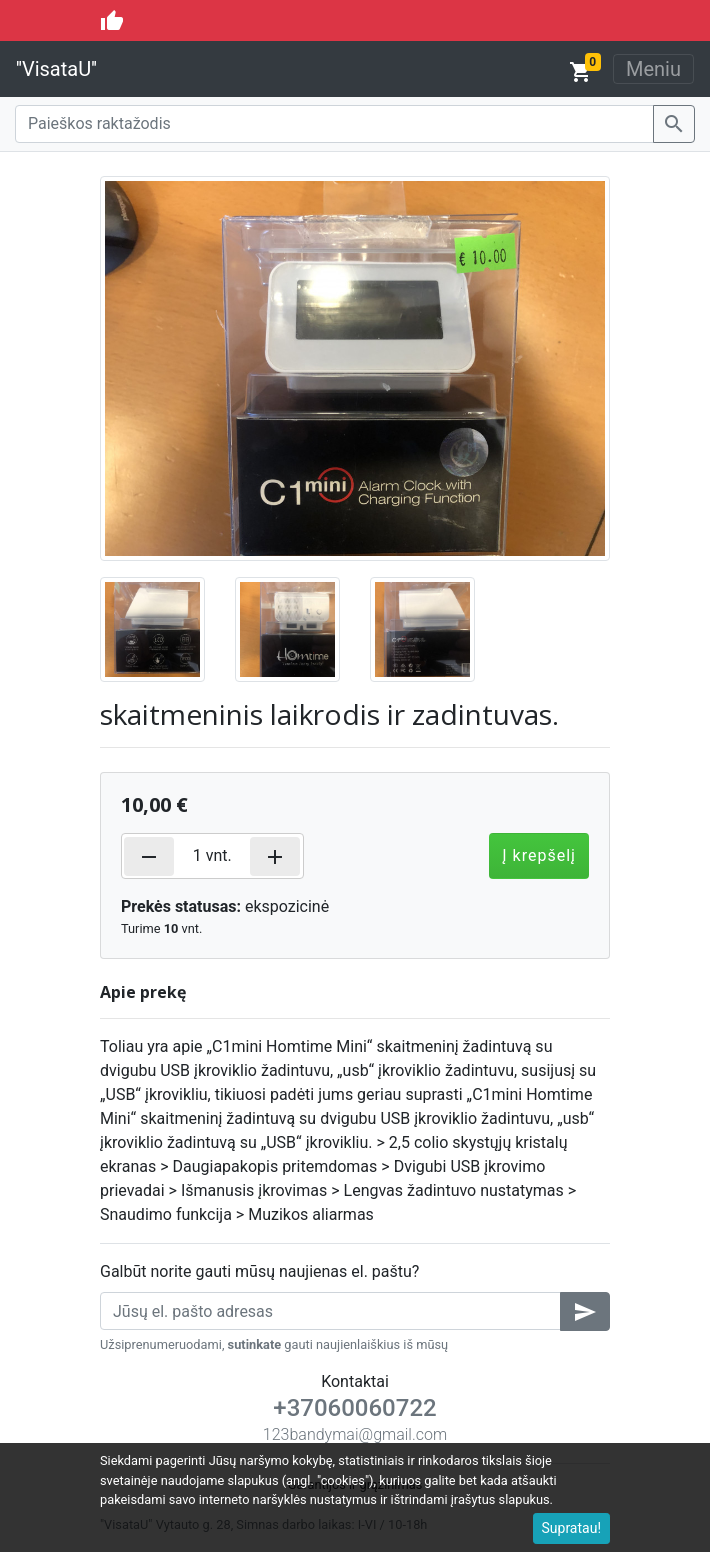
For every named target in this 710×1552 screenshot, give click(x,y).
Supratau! (572, 1528)
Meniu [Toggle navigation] (653, 69)
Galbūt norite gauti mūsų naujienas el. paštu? (259, 1271)
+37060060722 (354, 1408)
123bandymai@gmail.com (355, 1434)
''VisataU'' (56, 69)
